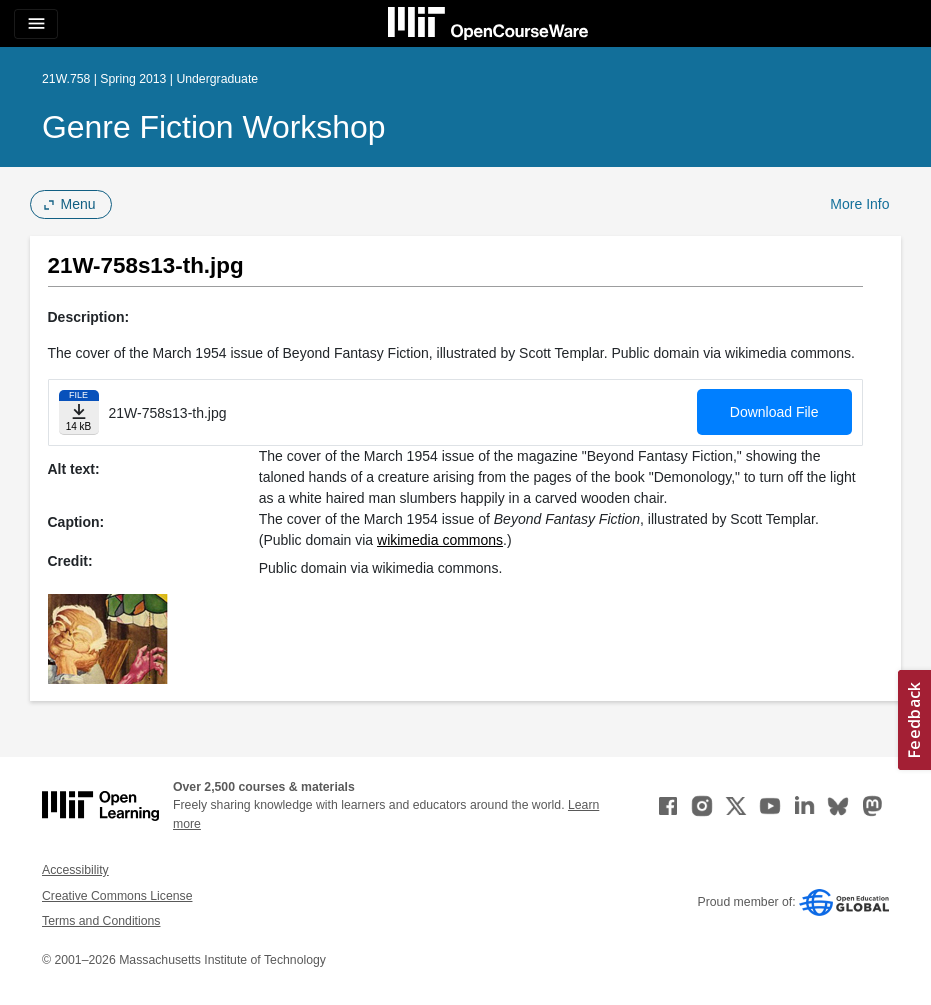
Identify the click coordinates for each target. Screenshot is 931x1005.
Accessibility (75, 870)
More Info (859, 204)
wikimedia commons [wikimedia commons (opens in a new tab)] (440, 540)
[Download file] (79, 412)
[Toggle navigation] (36, 24)
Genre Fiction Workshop (213, 127)
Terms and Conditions (101, 921)
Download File (774, 412)
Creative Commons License (117, 896)
